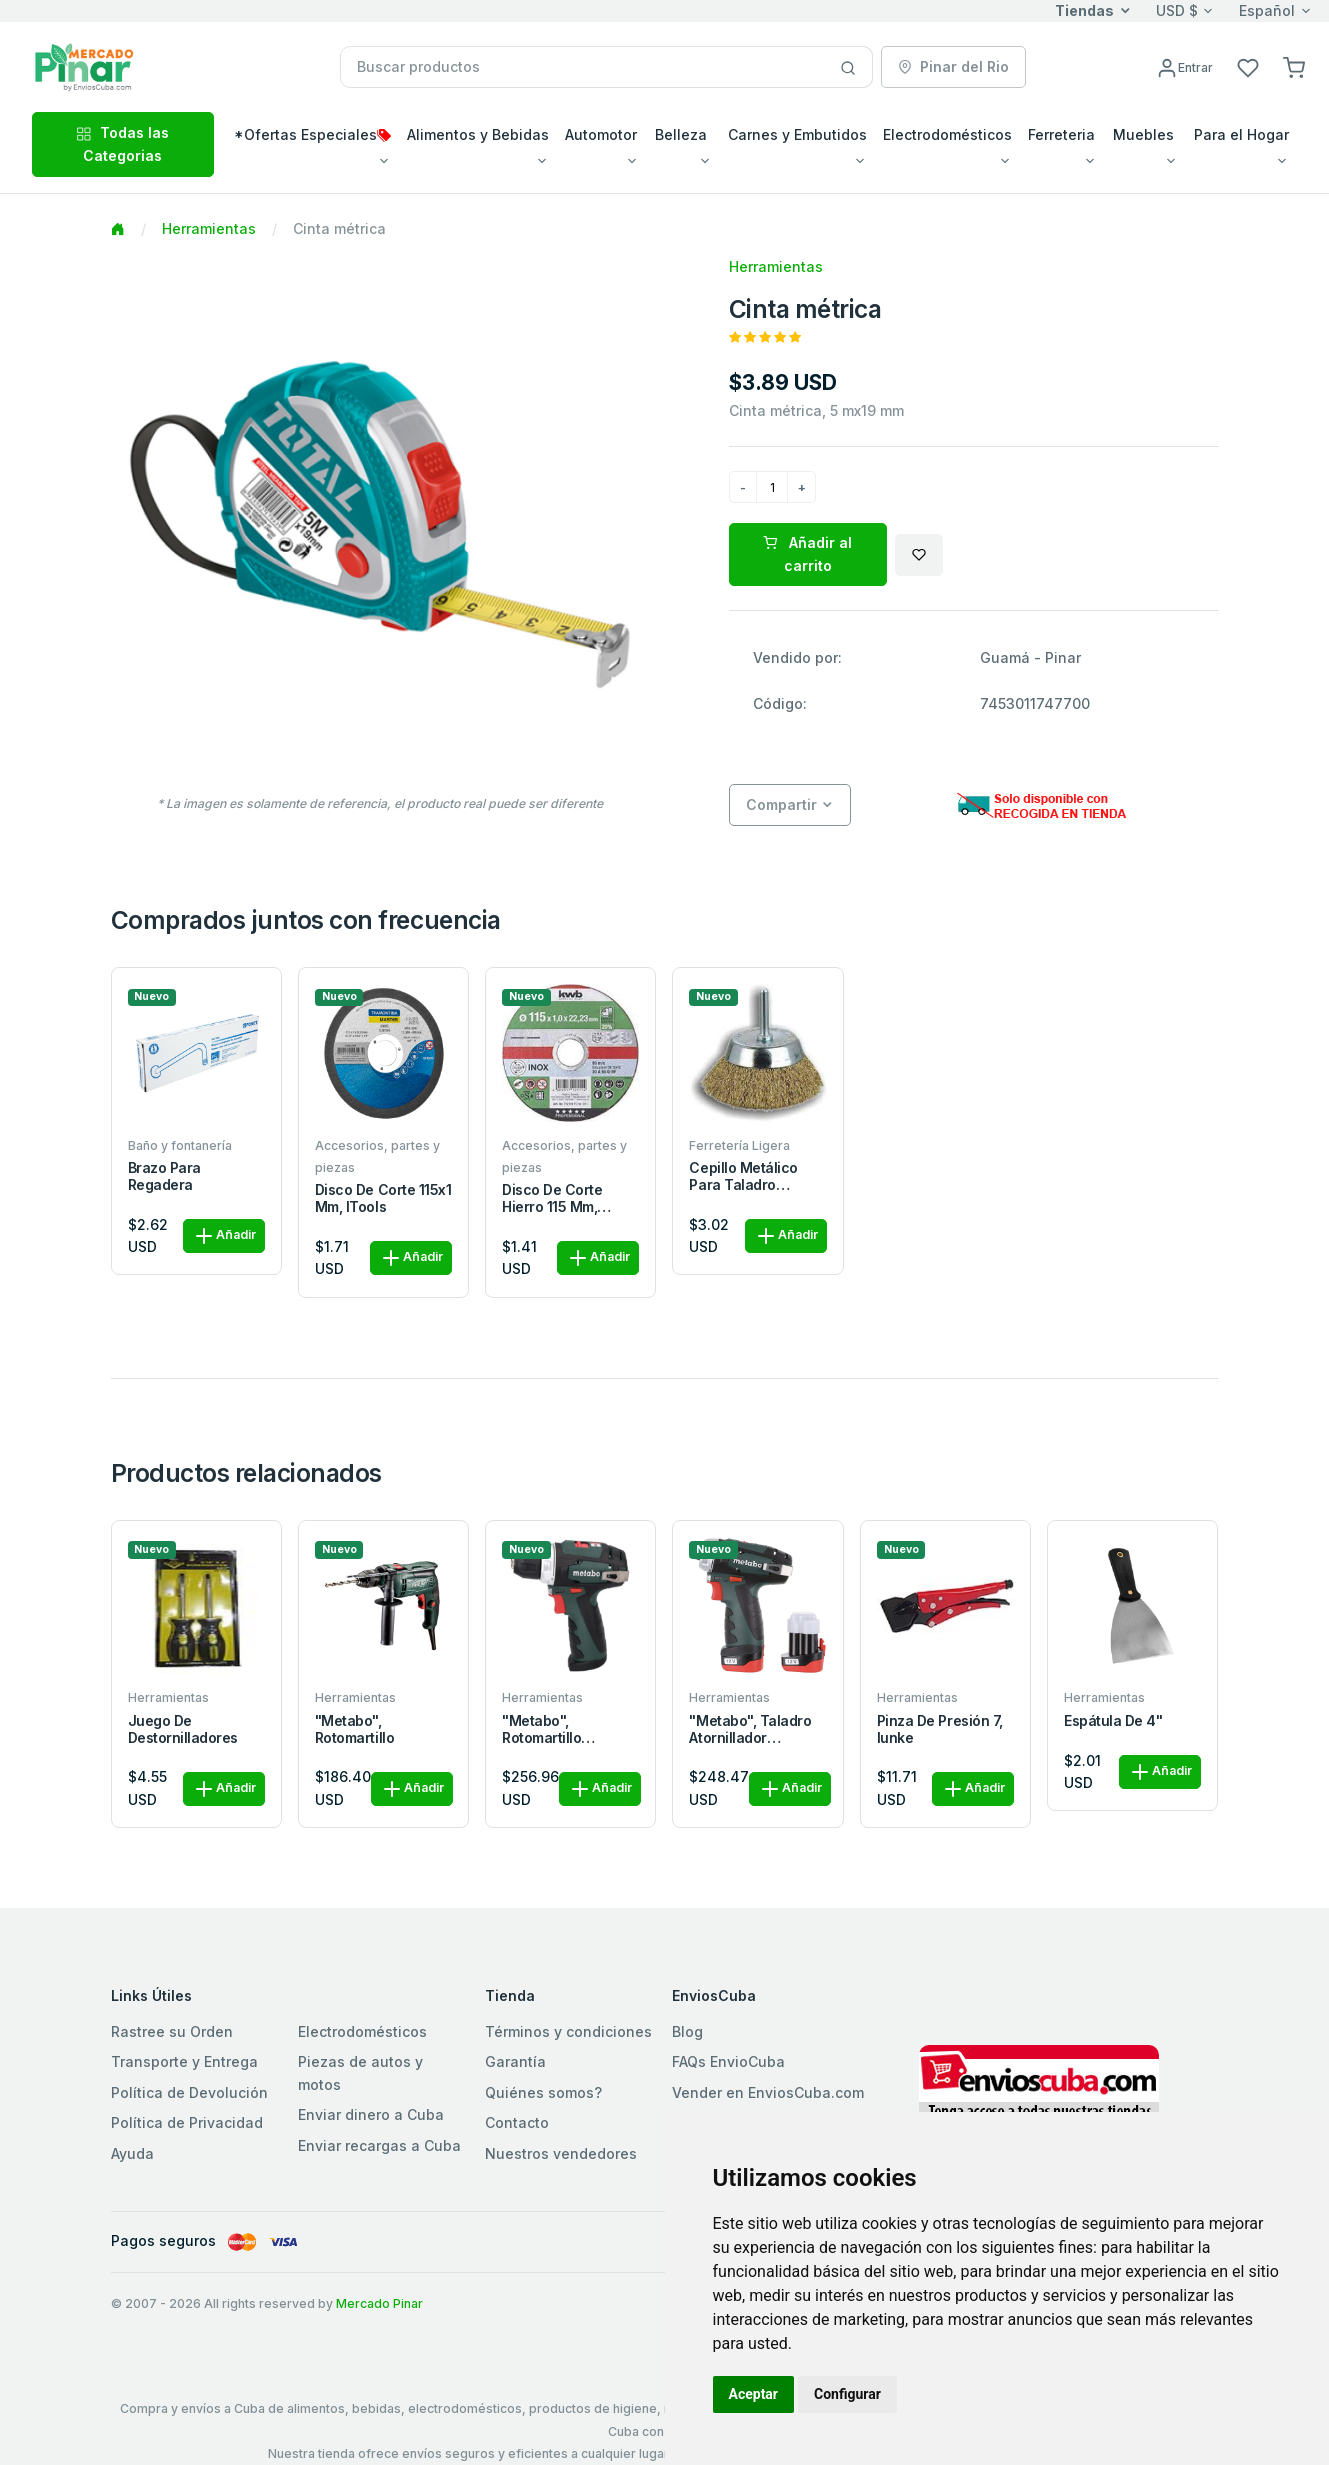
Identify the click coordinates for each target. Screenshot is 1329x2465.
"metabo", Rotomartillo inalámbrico (541, 1730)
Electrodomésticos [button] (947, 134)
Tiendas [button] (1084, 10)
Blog (687, 2031)
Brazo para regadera (164, 1176)
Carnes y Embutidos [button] (797, 134)
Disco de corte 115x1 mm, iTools (383, 1198)
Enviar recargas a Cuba (379, 2145)
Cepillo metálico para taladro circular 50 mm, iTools (743, 1177)
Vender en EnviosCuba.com (768, 2092)
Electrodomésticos (362, 2031)
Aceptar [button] (754, 2394)
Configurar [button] (847, 2394)
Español (1267, 10)
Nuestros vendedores (561, 2153)
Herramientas (209, 228)
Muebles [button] (1143, 134)
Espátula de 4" (1113, 1721)
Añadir (224, 1236)
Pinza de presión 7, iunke (940, 1729)
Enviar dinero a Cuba (371, 2114)
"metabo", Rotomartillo (354, 1729)
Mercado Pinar (379, 2303)
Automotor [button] (601, 134)
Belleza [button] (681, 134)
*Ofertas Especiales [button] (312, 134)
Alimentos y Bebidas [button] (478, 134)
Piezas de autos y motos (360, 2072)
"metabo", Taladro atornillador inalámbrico (750, 1730)
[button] (1294, 66)
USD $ (1177, 10)
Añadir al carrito (807, 553)
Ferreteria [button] (1061, 134)
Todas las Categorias (122, 143)
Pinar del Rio (953, 66)
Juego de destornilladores (183, 1729)
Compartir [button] (781, 804)
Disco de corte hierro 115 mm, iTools (552, 1199)
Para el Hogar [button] (1241, 134)
